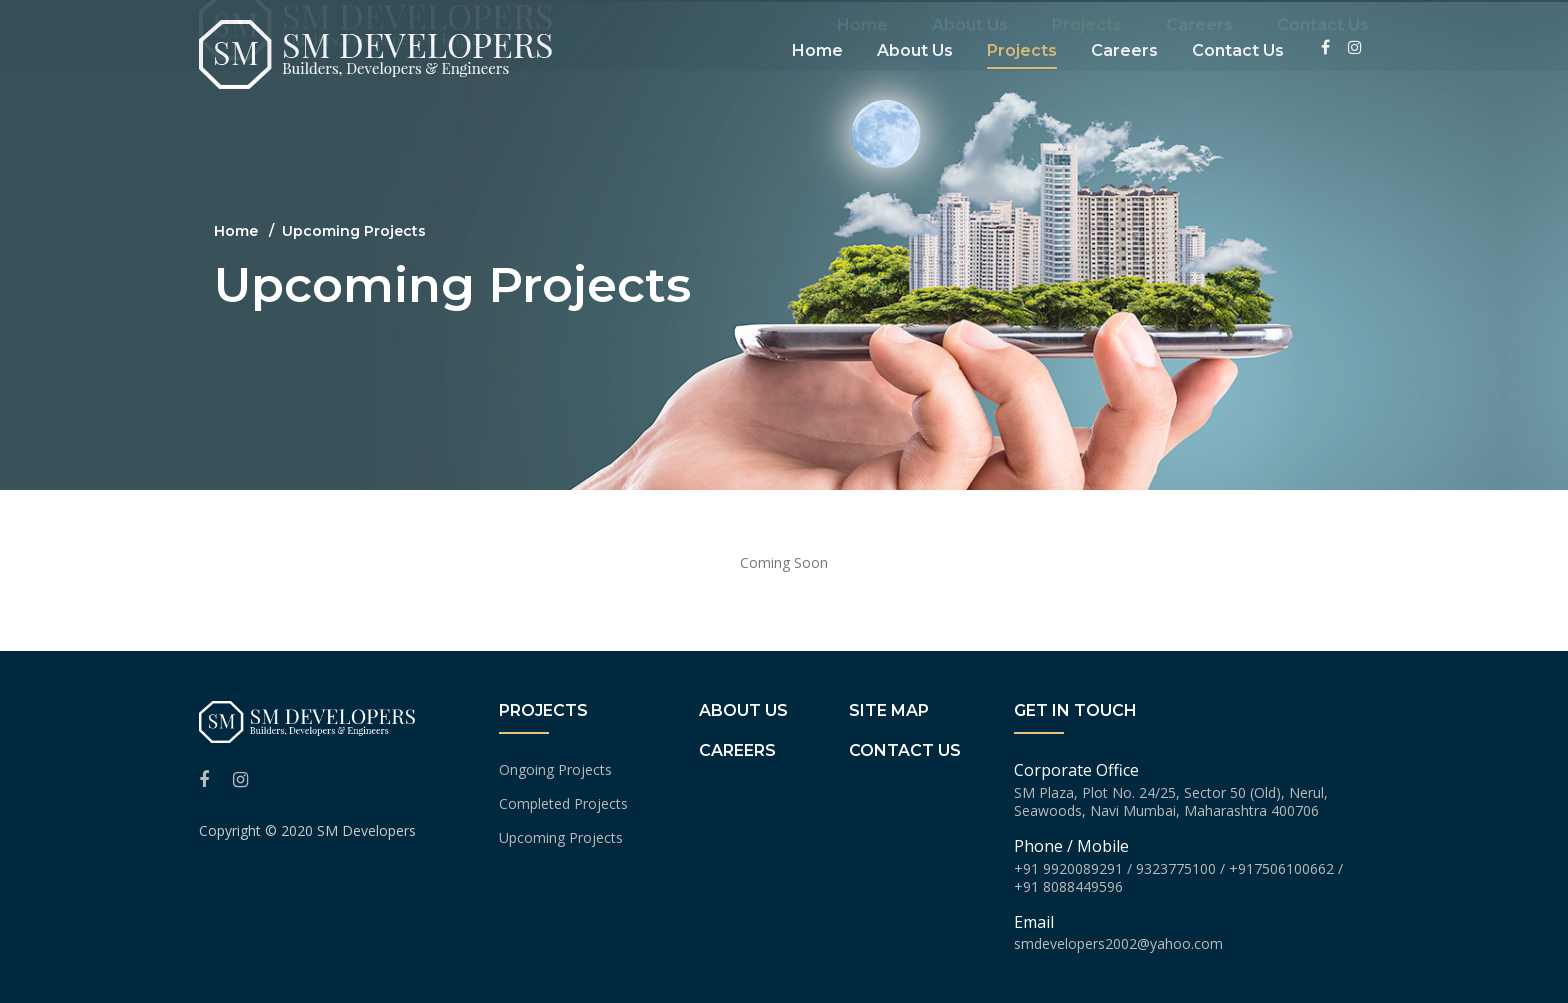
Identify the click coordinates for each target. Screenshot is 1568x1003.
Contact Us (1323, 43)
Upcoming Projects (561, 837)
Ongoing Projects (555, 769)
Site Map (889, 710)
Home (862, 43)
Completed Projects (563, 803)
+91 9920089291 (1068, 868)
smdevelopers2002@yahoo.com (1118, 943)
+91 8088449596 (1068, 886)
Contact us (905, 750)
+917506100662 (1281, 868)
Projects (1087, 43)
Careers (1199, 43)
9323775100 (1176, 868)
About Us (970, 43)
